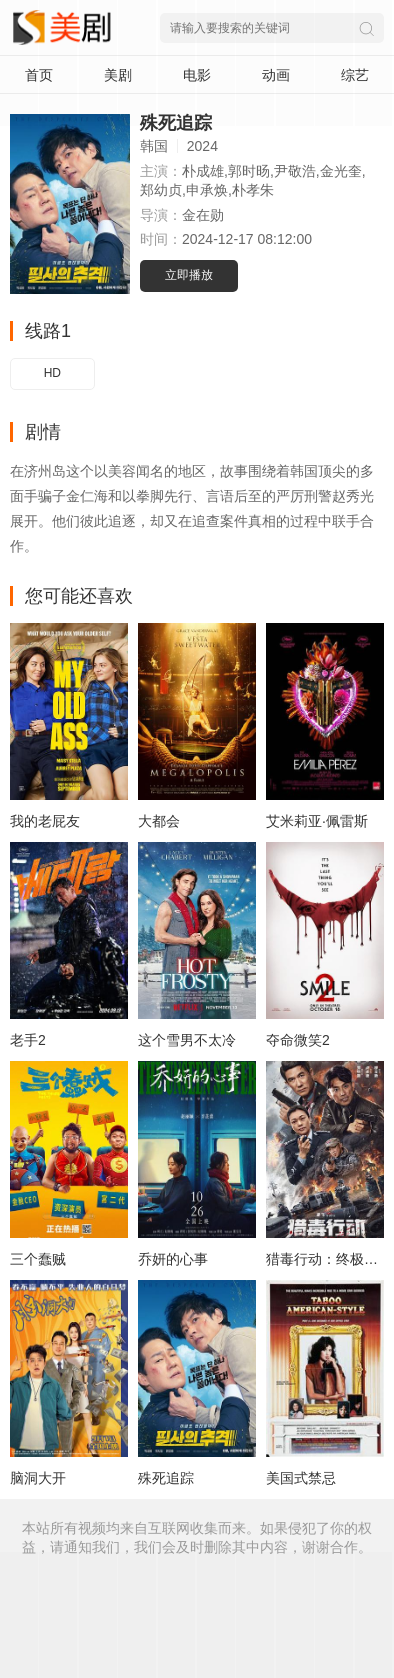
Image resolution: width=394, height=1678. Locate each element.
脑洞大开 (38, 1478)
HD (52, 373)
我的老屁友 (45, 821)
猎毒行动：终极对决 (329, 1259)
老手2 (28, 1040)
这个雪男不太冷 (187, 1040)
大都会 (159, 821)
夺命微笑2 (298, 1040)
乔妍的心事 (173, 1259)
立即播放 (189, 275)
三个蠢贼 (38, 1259)
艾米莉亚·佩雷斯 (317, 821)
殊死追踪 (166, 1478)
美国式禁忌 (301, 1478)
